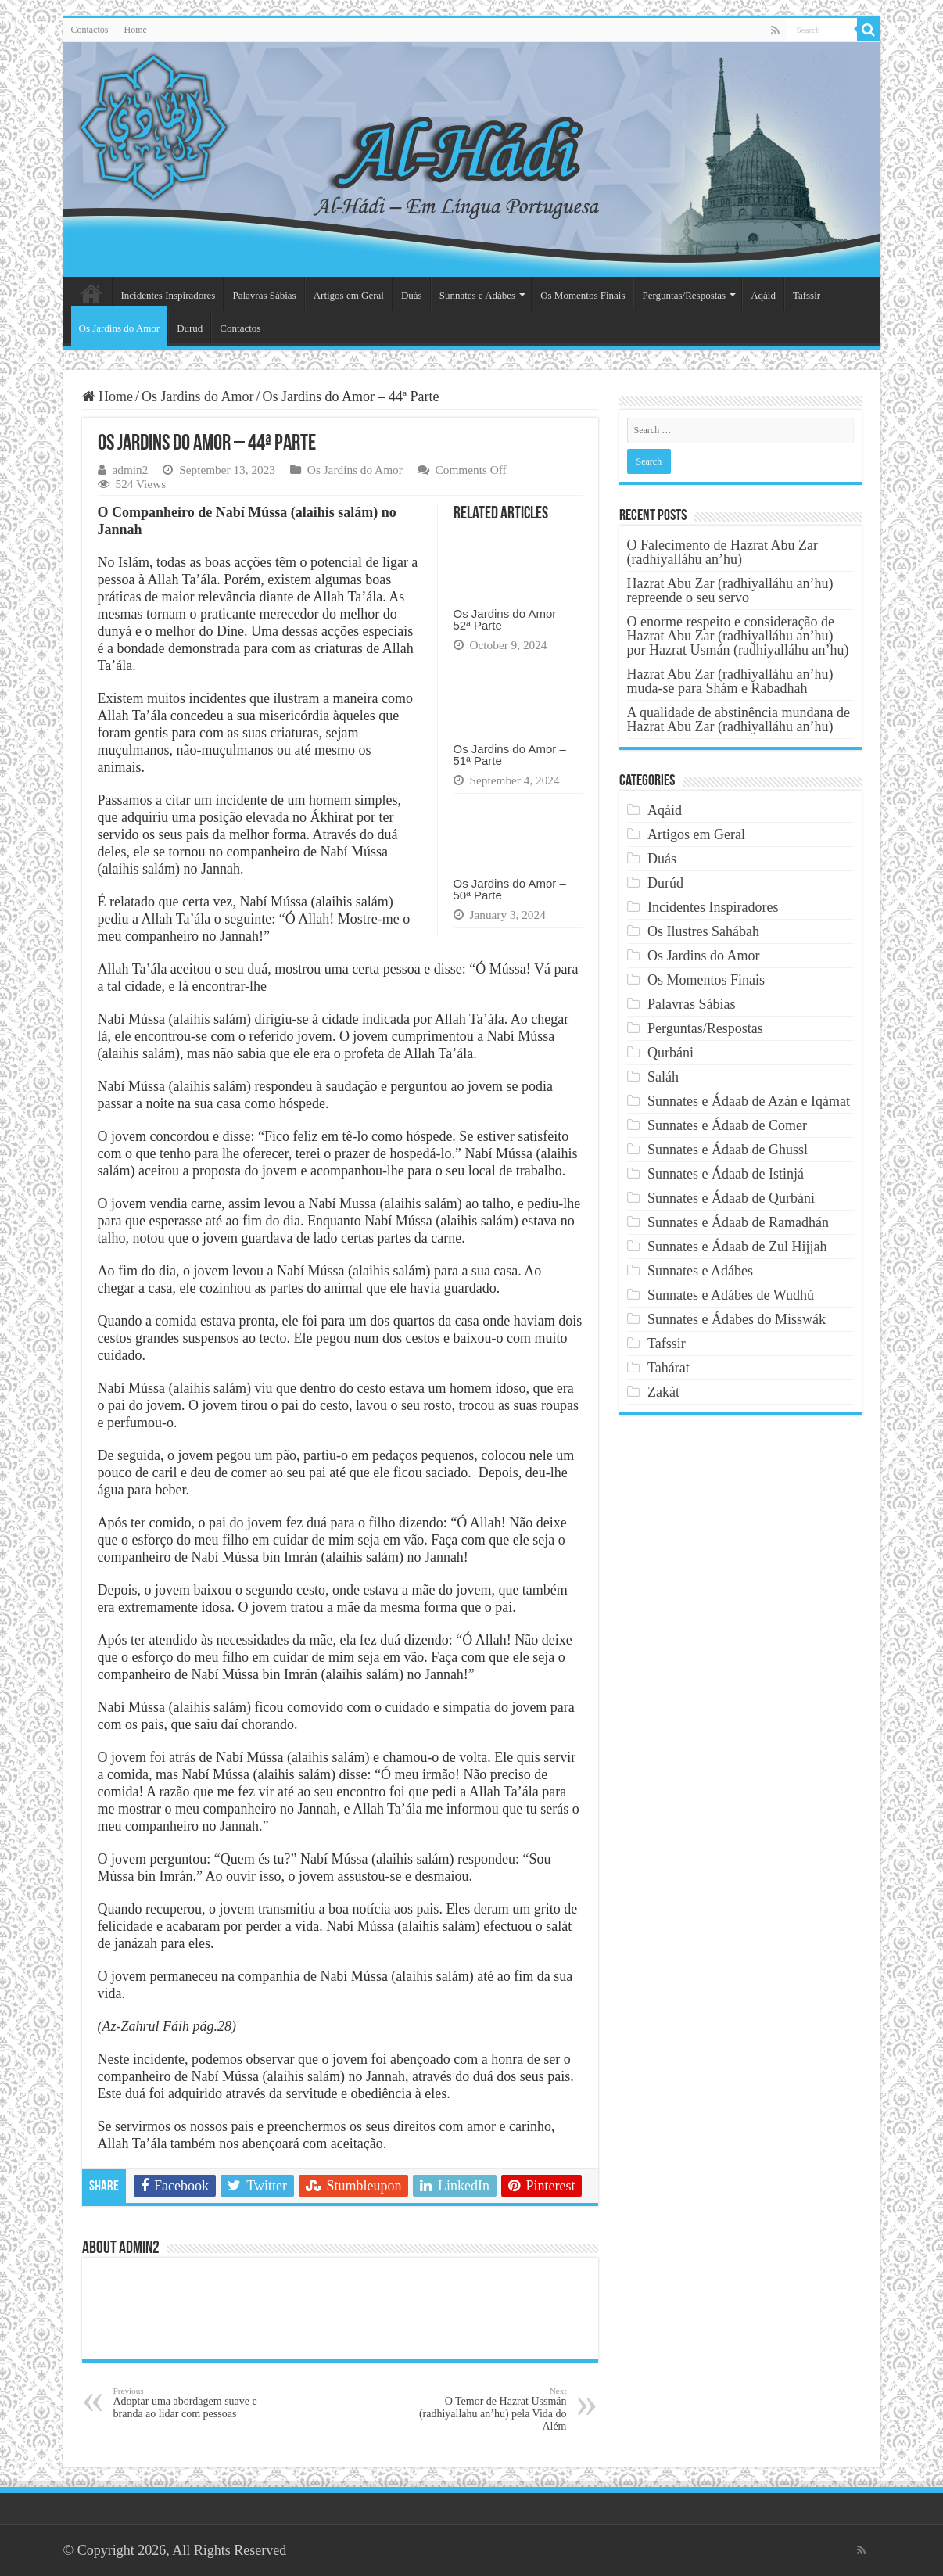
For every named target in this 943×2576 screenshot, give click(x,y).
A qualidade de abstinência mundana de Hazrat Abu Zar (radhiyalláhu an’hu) (738, 719)
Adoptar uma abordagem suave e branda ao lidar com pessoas (193, 2403)
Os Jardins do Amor (119, 328)
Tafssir (806, 295)
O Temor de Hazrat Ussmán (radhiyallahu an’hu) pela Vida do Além (487, 2409)
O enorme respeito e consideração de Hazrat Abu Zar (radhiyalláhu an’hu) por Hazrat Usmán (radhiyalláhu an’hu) (738, 636)
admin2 (131, 469)
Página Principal (91, 293)
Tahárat (668, 1368)
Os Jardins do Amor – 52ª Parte (510, 619)
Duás (411, 295)
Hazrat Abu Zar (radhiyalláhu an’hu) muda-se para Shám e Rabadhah (730, 681)
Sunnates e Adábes (477, 295)
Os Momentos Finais (582, 295)
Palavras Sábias (264, 295)
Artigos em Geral (349, 295)
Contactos (90, 29)
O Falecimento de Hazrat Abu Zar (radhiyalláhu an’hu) (722, 552)
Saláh (663, 1077)
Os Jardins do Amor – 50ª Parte (510, 889)
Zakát (663, 1392)
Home (135, 29)
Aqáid (763, 295)
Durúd (190, 328)
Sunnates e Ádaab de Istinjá (725, 1174)
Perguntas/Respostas (684, 295)
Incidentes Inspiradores (168, 295)
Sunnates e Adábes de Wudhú (730, 1295)
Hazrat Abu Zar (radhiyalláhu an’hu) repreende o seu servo (730, 590)
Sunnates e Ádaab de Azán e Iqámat (748, 1101)
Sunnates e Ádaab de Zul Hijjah (736, 1246)
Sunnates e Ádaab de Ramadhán (738, 1222)
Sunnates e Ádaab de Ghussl (727, 1149)
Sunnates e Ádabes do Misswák (736, 1319)
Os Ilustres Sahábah (703, 931)
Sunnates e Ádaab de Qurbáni (731, 1198)
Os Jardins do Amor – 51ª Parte (510, 754)
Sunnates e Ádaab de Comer (727, 1125)
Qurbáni (670, 1052)
